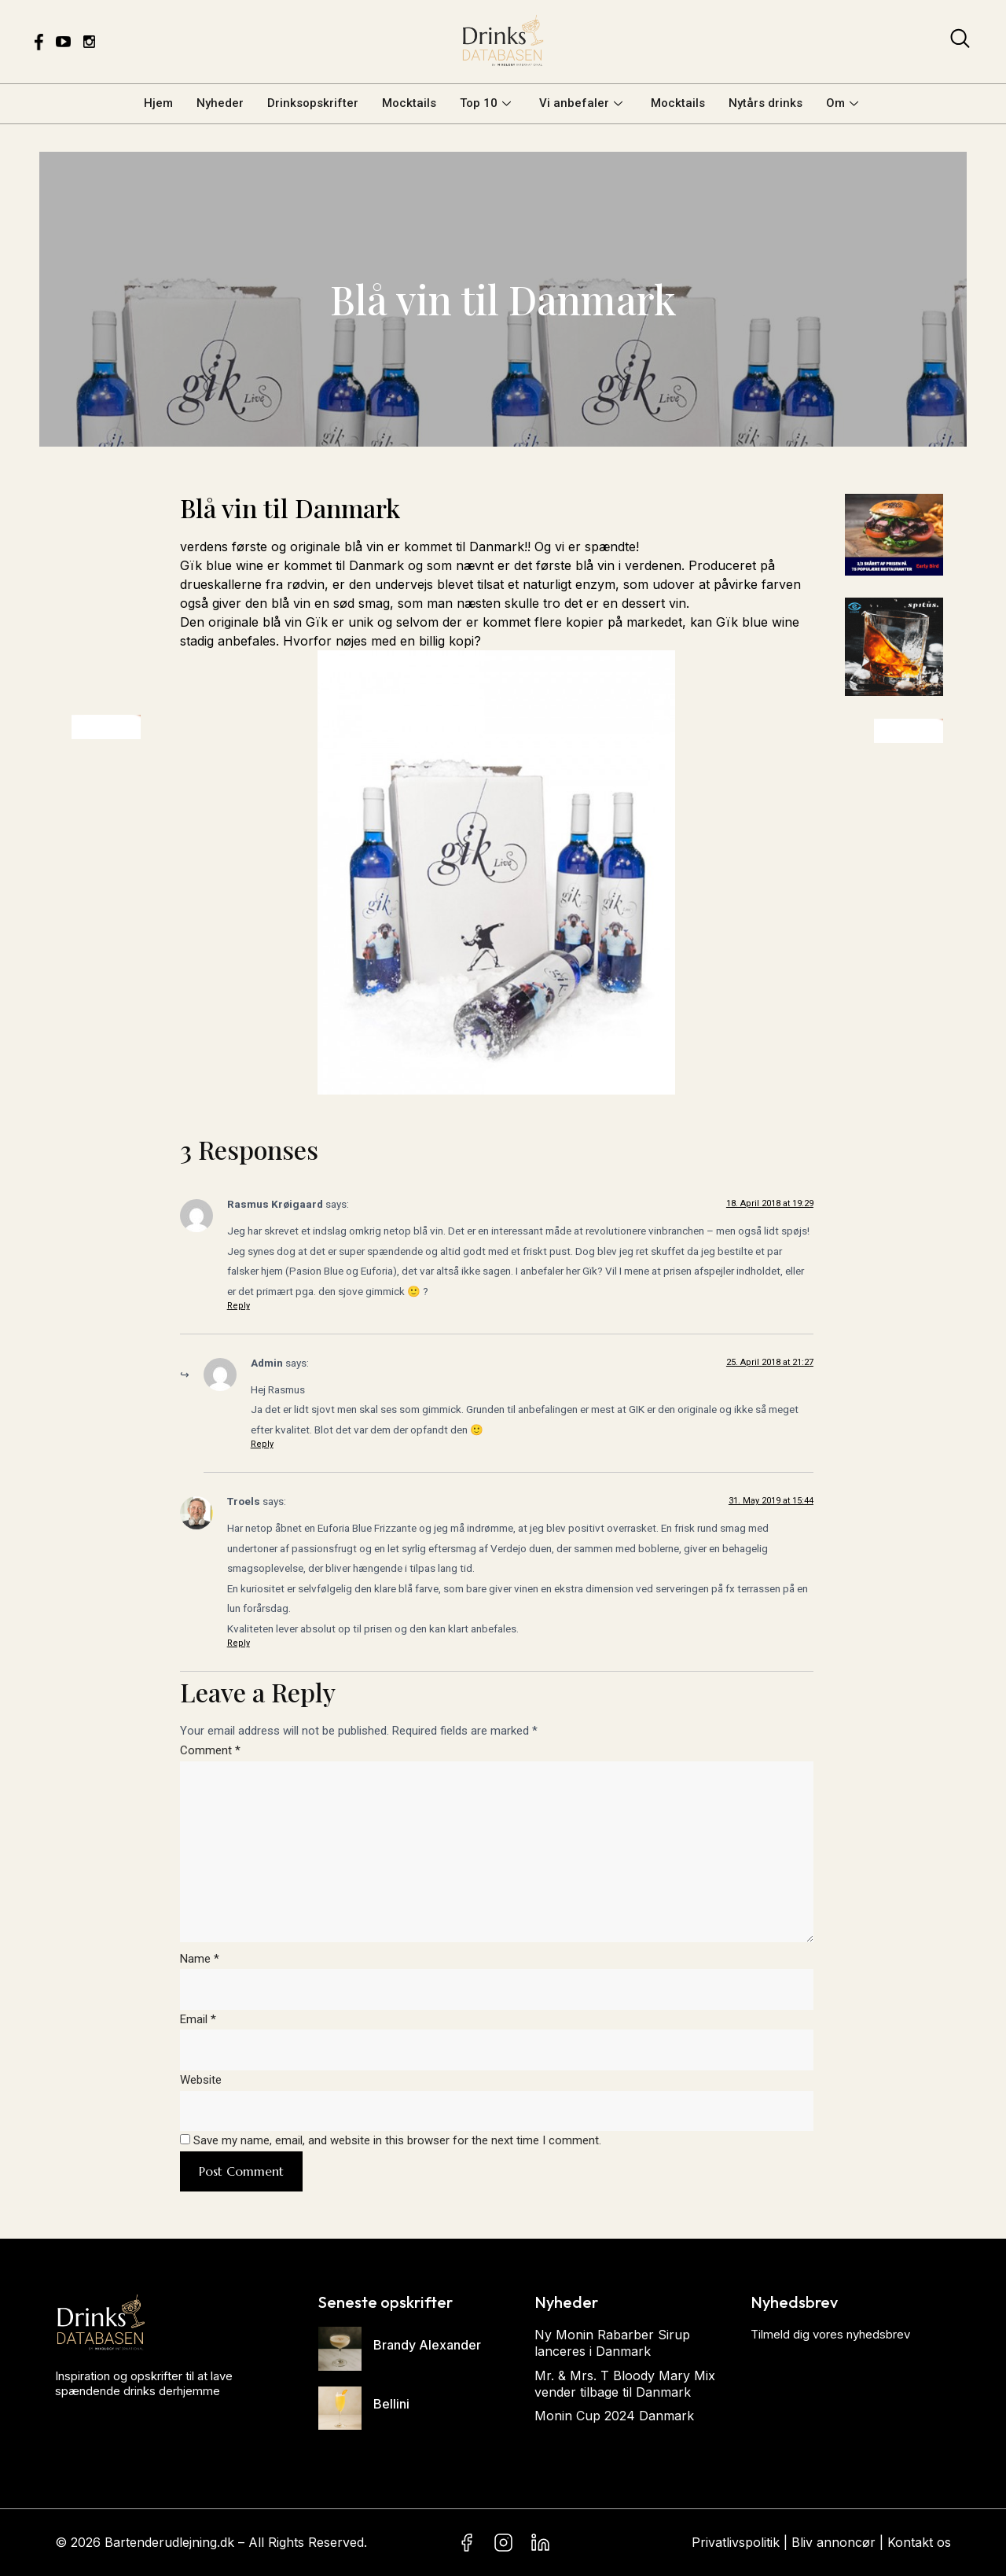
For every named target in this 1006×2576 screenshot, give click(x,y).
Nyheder (220, 103)
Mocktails (409, 103)
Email (198, 2019)
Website (201, 2080)
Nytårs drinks (765, 103)
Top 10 (485, 103)
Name (199, 1959)
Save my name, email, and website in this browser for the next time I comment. (397, 2140)
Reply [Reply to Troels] (238, 1643)
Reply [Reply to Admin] (262, 1444)
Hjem (158, 103)
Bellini (391, 2404)
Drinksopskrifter (312, 103)
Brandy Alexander (427, 2345)
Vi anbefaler (580, 103)
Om (842, 103)
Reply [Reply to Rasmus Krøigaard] (238, 1306)
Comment (210, 1750)
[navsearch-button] (960, 41)
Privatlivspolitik (736, 2542)
